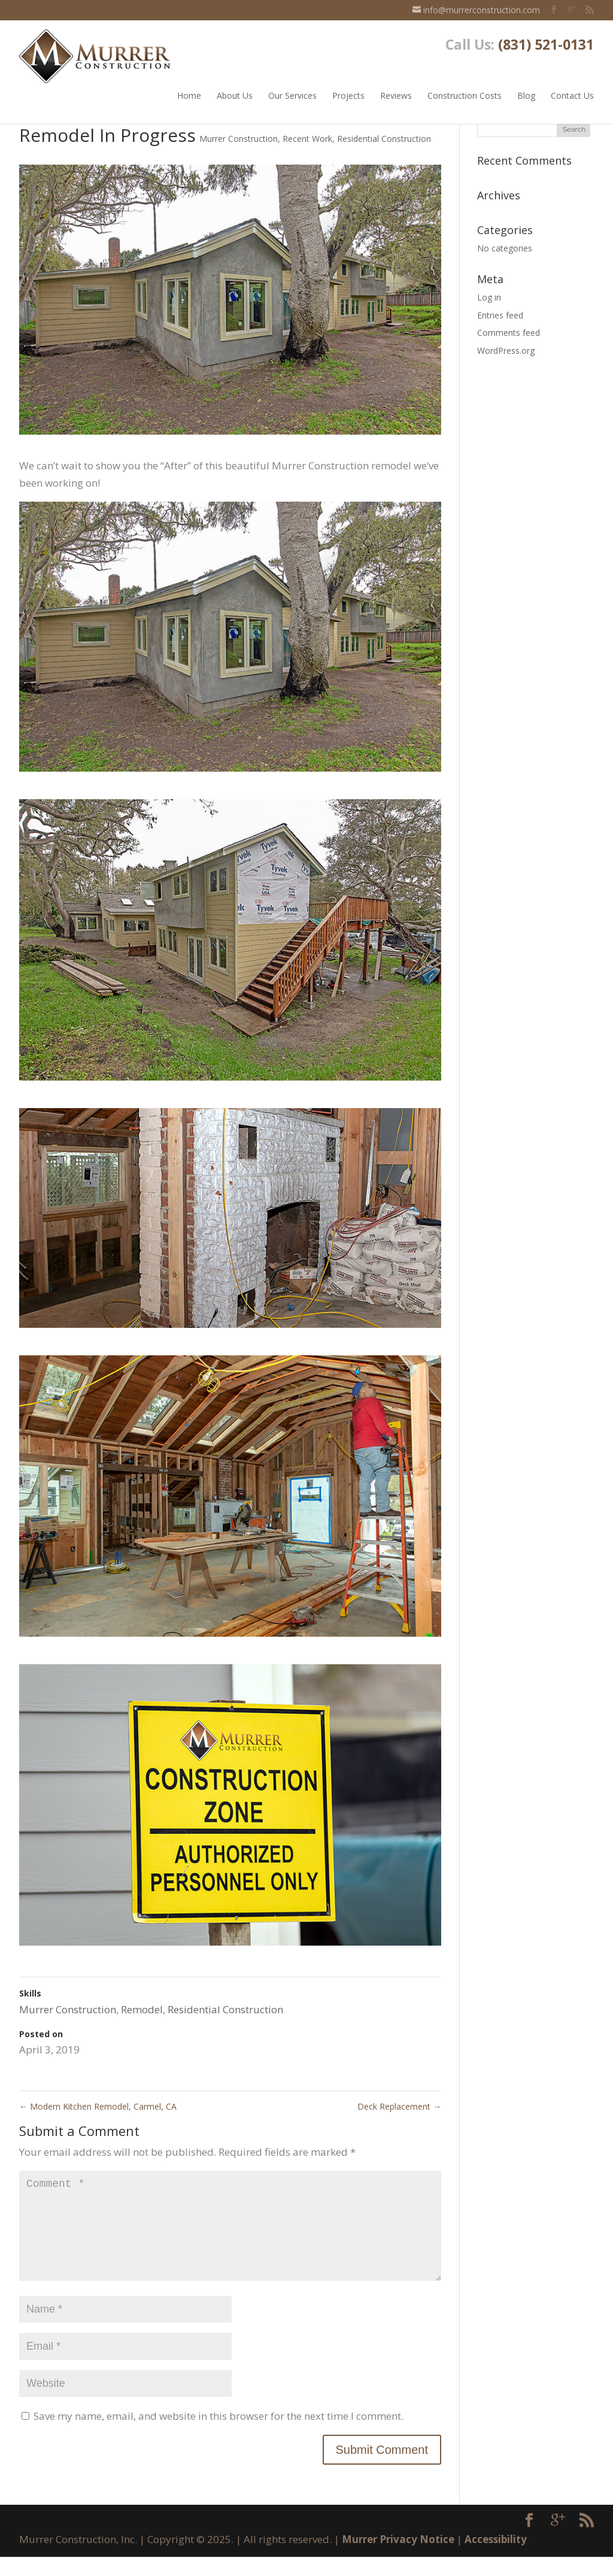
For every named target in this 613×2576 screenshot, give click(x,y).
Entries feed (500, 315)
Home (189, 90)
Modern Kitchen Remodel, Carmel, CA (98, 2106)
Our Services (292, 90)
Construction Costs (464, 90)
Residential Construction (384, 138)
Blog (526, 90)
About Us (235, 90)
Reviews (396, 90)
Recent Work (307, 138)
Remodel (142, 2009)
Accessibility (496, 2558)
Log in (489, 297)
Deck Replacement (399, 2106)
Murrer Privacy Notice (398, 2558)
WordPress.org (506, 350)
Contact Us (572, 90)
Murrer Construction (238, 138)
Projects (348, 90)
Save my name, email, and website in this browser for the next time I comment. (218, 2435)
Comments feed (508, 332)
